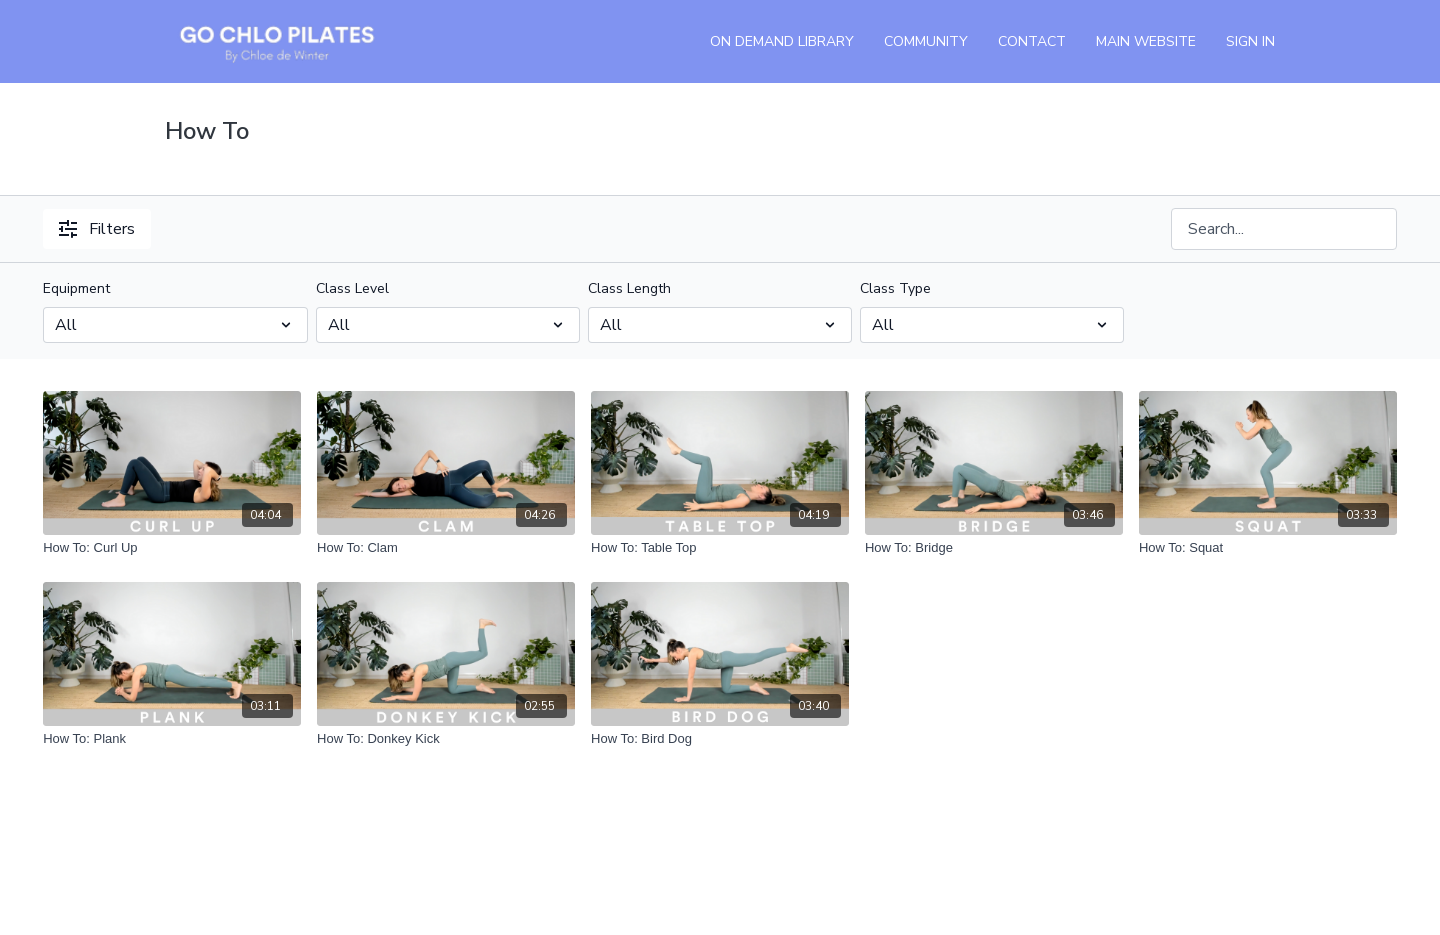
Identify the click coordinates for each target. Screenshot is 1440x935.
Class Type (895, 288)
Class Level (352, 288)
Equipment (76, 288)
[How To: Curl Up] (172, 548)
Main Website (1146, 41)
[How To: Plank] (172, 739)
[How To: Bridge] (994, 548)
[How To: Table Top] (720, 548)
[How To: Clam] (446, 548)
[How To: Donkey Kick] (446, 739)
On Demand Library (782, 41)
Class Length (629, 288)
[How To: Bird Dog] (720, 739)
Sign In (1250, 41)
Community (926, 41)
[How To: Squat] (1268, 548)
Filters (97, 229)
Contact (1032, 41)
